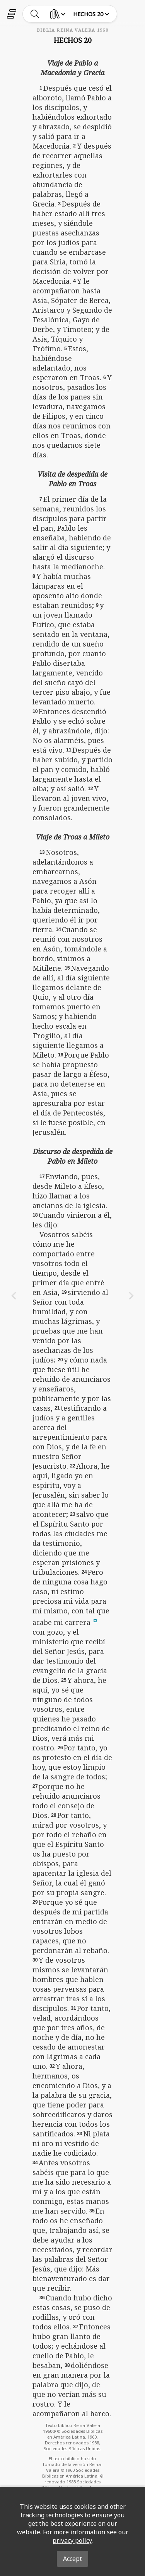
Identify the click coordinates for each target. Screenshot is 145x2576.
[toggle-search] (35, 13)
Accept (72, 2558)
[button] (95, 1620)
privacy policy (72, 2540)
